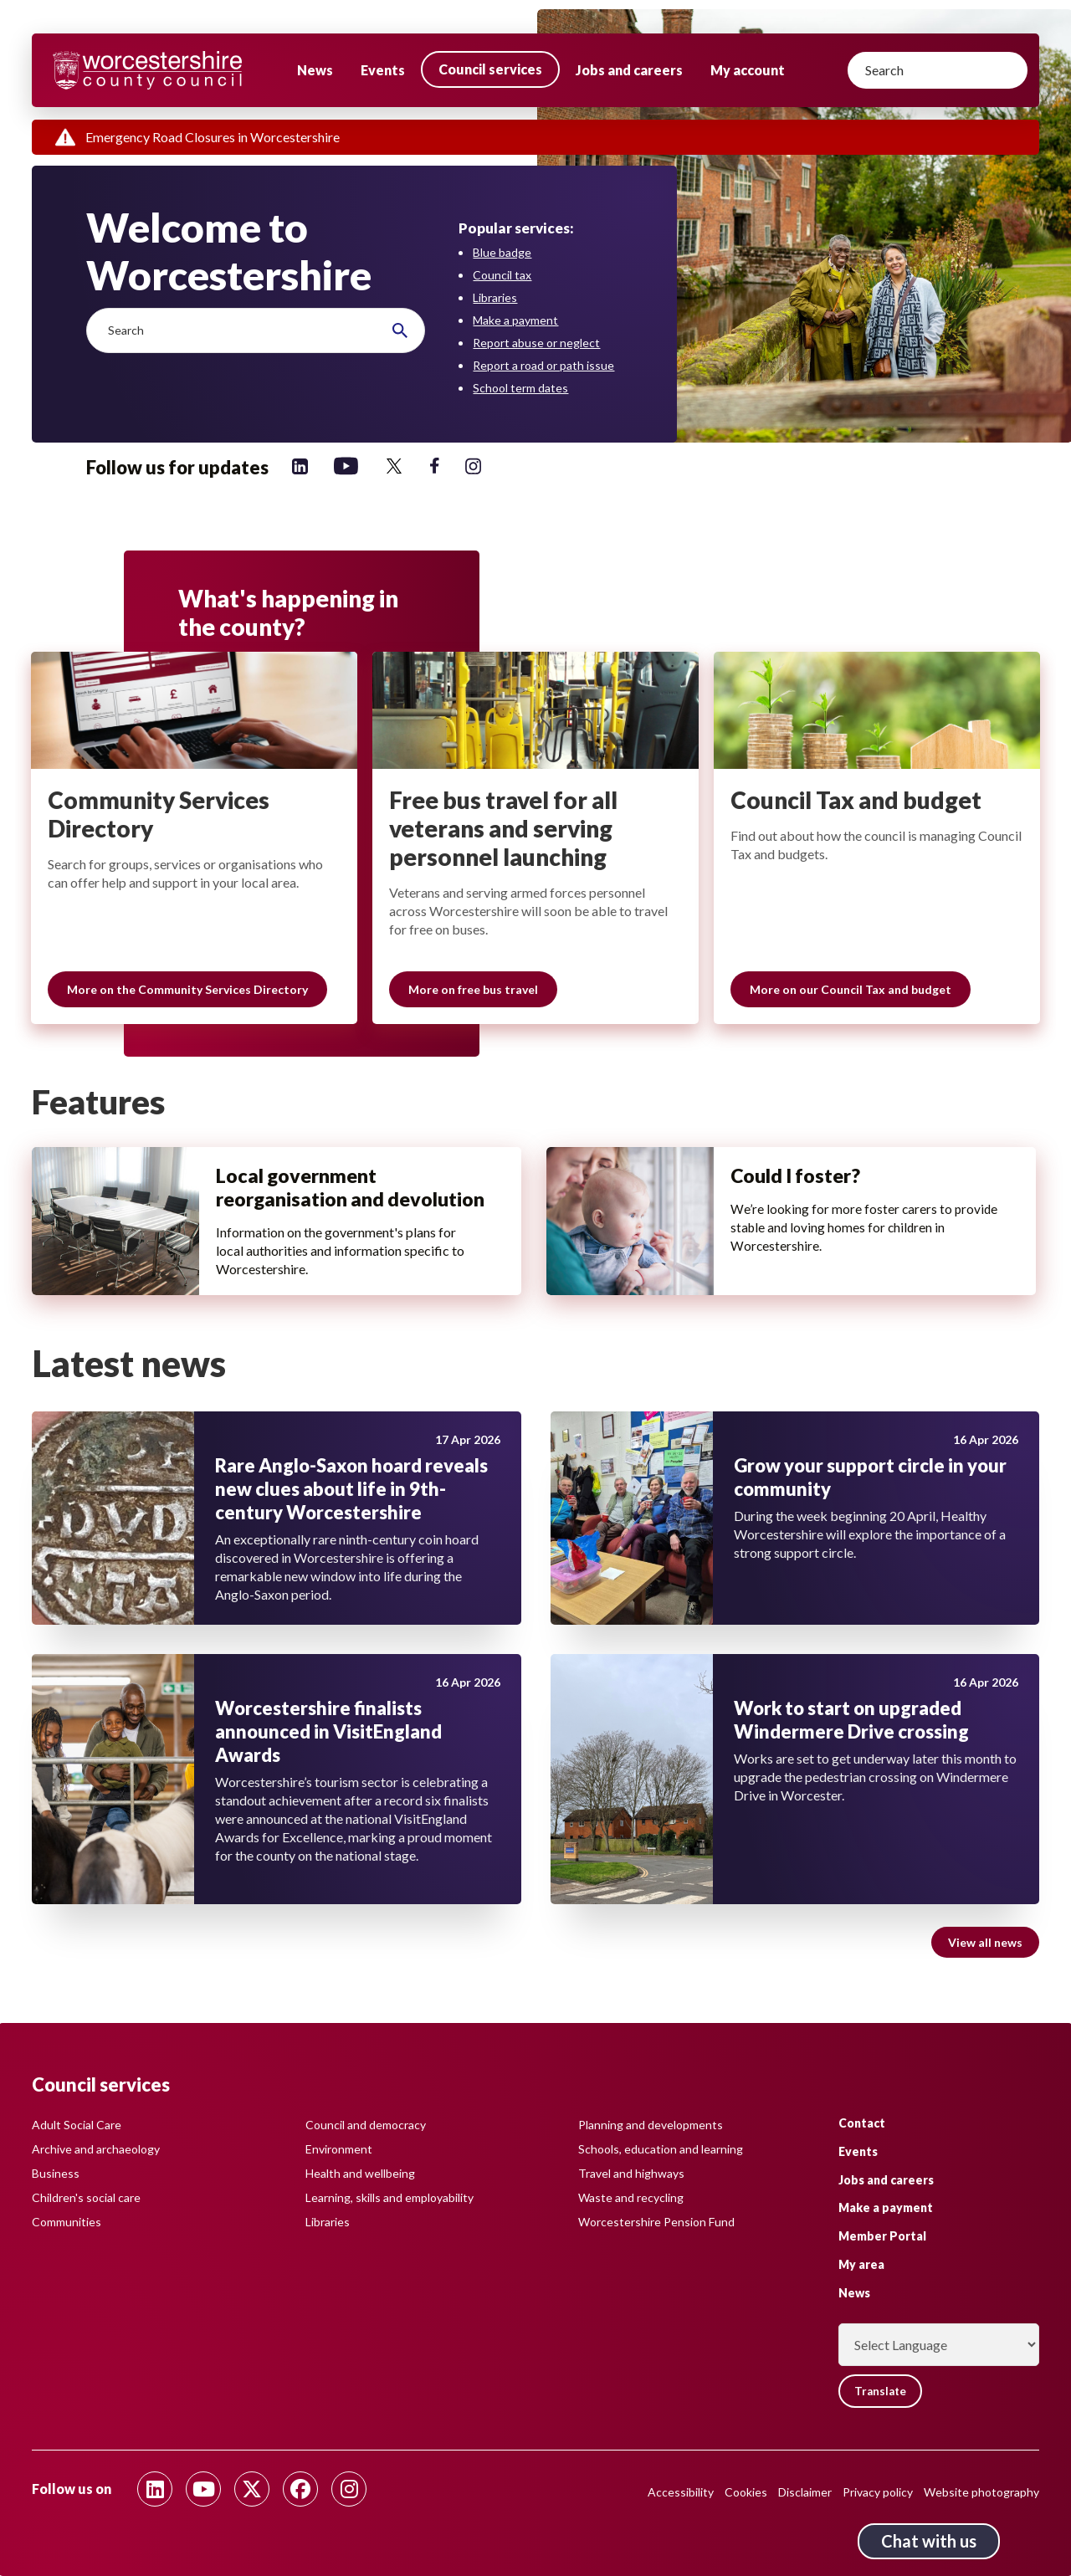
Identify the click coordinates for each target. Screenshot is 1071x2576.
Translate (884, 2391)
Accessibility (681, 2492)
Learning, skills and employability (389, 2196)
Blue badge (502, 252)
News (315, 70)
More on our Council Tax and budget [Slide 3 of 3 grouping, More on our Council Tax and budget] (851, 991)
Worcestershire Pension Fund (656, 2221)
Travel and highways (631, 2172)
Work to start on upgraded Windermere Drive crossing (851, 1743)
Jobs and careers (629, 70)
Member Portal (882, 2236)
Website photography (981, 2492)
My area (861, 2263)
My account (747, 70)
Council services (490, 69)
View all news (985, 1966)
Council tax (502, 275)
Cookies (746, 2492)
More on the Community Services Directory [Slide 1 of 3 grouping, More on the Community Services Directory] (188, 991)
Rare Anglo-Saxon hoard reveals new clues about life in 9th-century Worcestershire (351, 1512)
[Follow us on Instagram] (473, 466)
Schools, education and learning (660, 2148)
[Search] (937, 70)
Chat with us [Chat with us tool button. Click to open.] (928, 2541)
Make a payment (515, 320)
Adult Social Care (76, 2124)
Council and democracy (365, 2124)
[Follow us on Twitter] (394, 466)
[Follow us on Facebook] (435, 466)
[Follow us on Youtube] (203, 2489)
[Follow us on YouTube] (346, 466)
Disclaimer (805, 2492)
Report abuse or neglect (536, 342)
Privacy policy (878, 2492)
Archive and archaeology (96, 2148)
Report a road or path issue (543, 365)
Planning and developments (650, 2124)
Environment (338, 2148)
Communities (66, 2221)
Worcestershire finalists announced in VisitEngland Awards (328, 1755)
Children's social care (86, 2196)
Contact (861, 2122)
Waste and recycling (631, 2196)
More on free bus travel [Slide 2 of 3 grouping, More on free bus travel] (474, 991)
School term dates (520, 388)
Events (383, 70)
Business (55, 2172)
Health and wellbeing (360, 2172)
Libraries (495, 297)
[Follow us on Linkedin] (300, 466)
